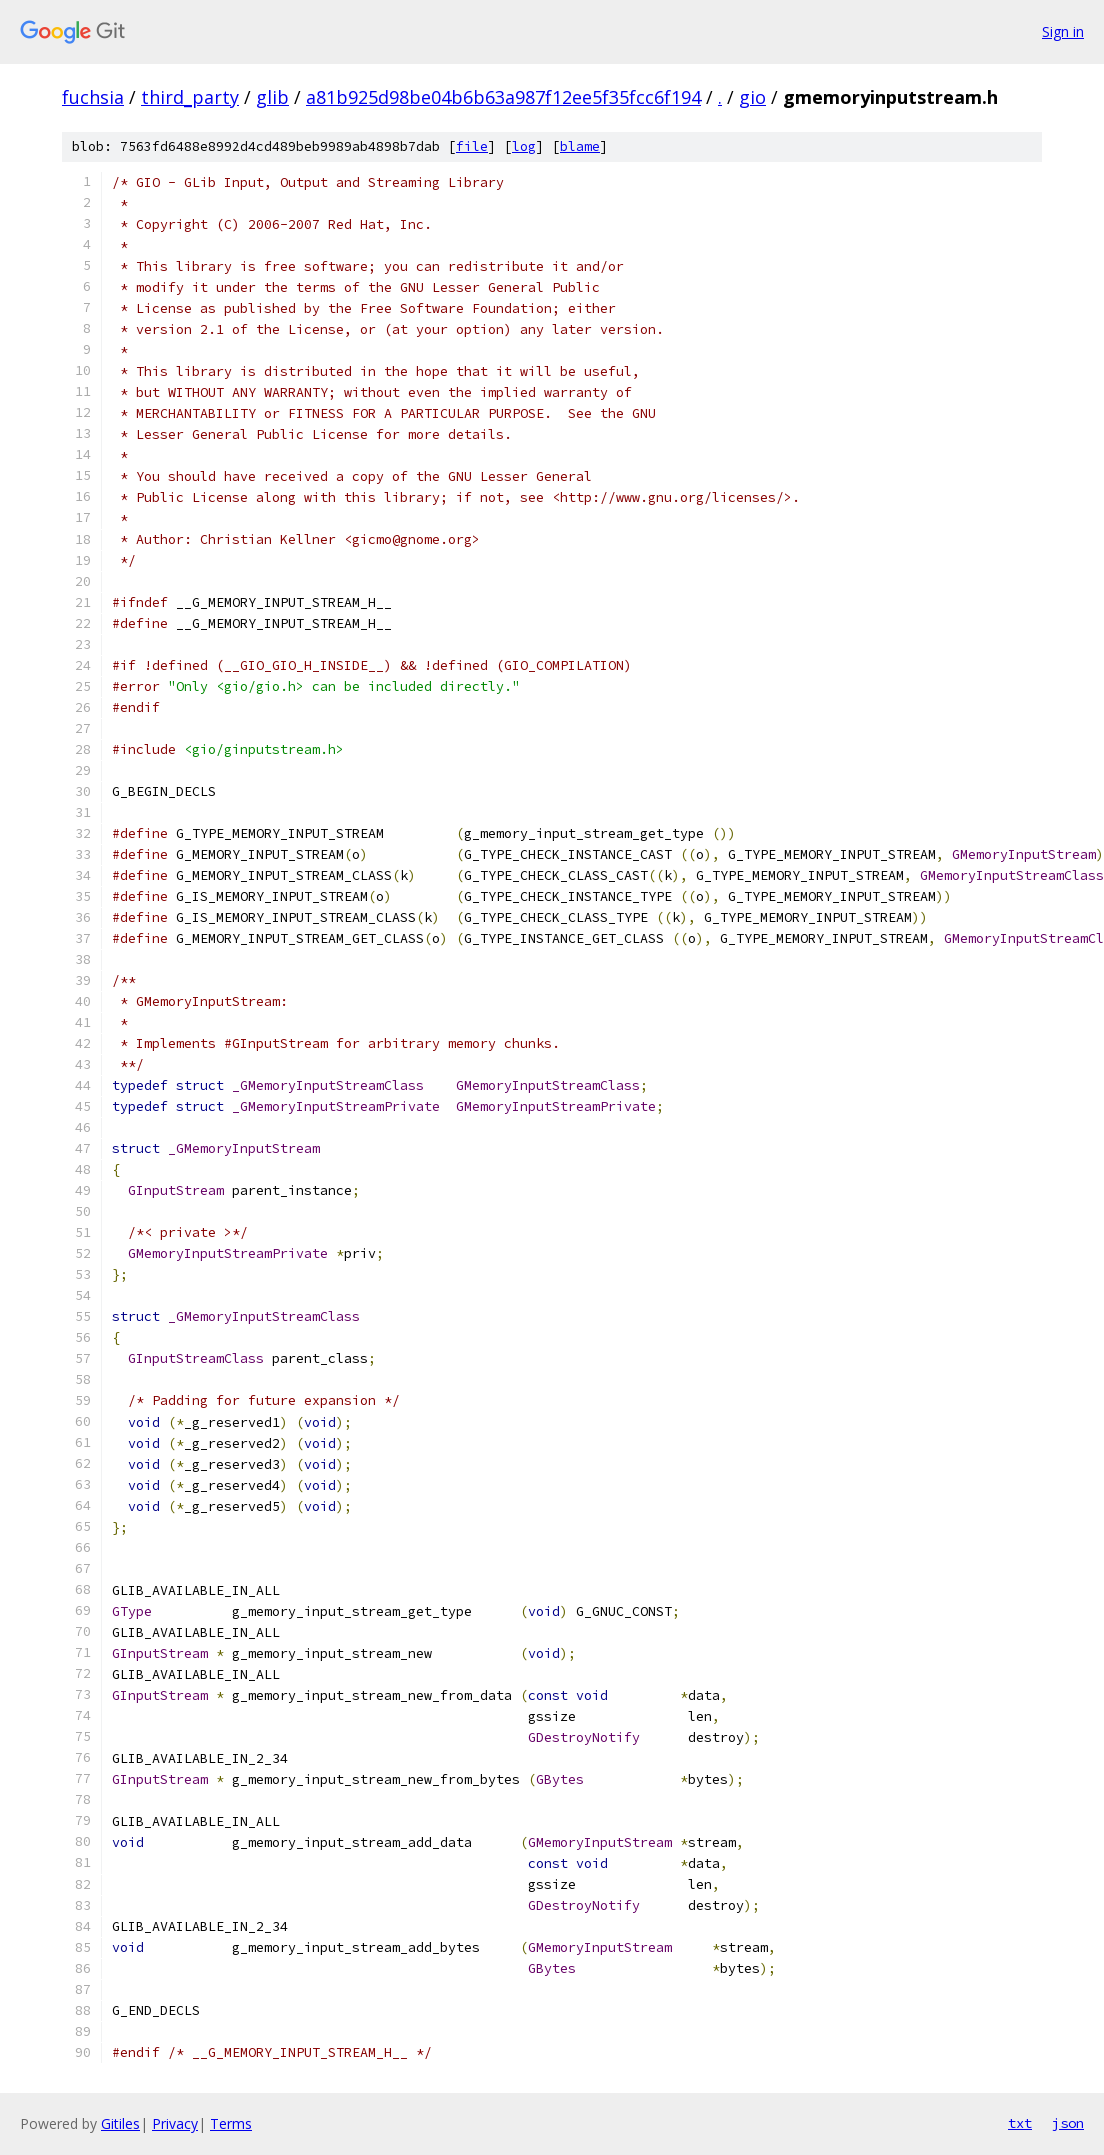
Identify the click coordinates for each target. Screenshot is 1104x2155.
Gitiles (120, 2123)
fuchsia (93, 97)
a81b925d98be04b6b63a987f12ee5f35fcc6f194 (503, 97)
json (1068, 2123)
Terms (231, 2123)
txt (1020, 2123)
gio (752, 97)
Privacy (175, 2123)
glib (272, 97)
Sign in (1063, 31)
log (524, 146)
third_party (190, 97)
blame (580, 146)
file (472, 146)
